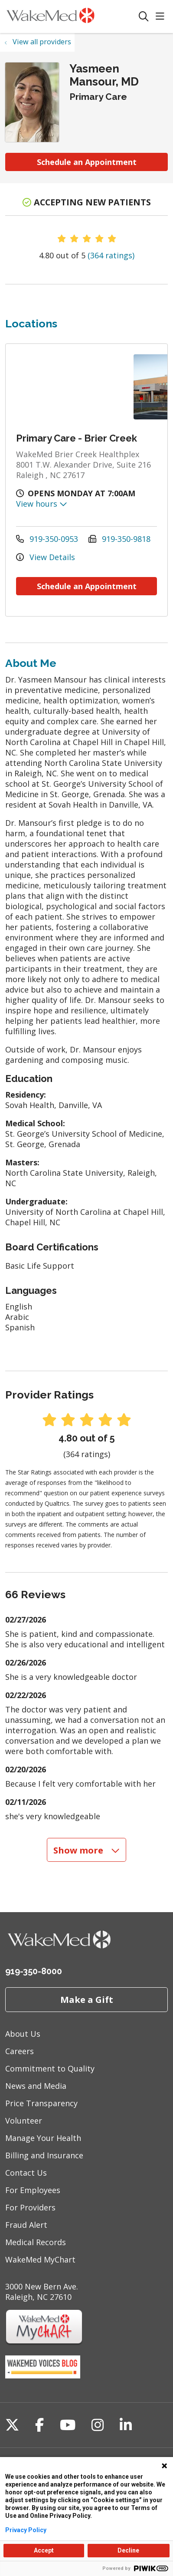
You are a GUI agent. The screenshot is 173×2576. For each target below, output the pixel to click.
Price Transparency (41, 2103)
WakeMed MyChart (40, 2259)
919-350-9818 (119, 539)
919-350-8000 (33, 1971)
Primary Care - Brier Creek (76, 438)
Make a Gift (86, 1999)
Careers (19, 2051)
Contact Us (26, 2172)
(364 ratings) (111, 255)
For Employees (32, 2190)
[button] (162, 17)
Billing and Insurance (44, 2155)
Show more (86, 1850)
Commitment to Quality (50, 2068)
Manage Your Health (43, 2138)
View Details (45, 557)
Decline (128, 2550)
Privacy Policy (25, 2530)
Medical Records (35, 2242)
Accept (44, 2550)
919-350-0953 (47, 539)
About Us (22, 2033)
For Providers (30, 2207)
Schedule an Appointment (87, 162)
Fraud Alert (26, 2225)
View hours (41, 503)
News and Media (35, 2086)
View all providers (42, 41)
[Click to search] (144, 17)
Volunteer (23, 2120)
